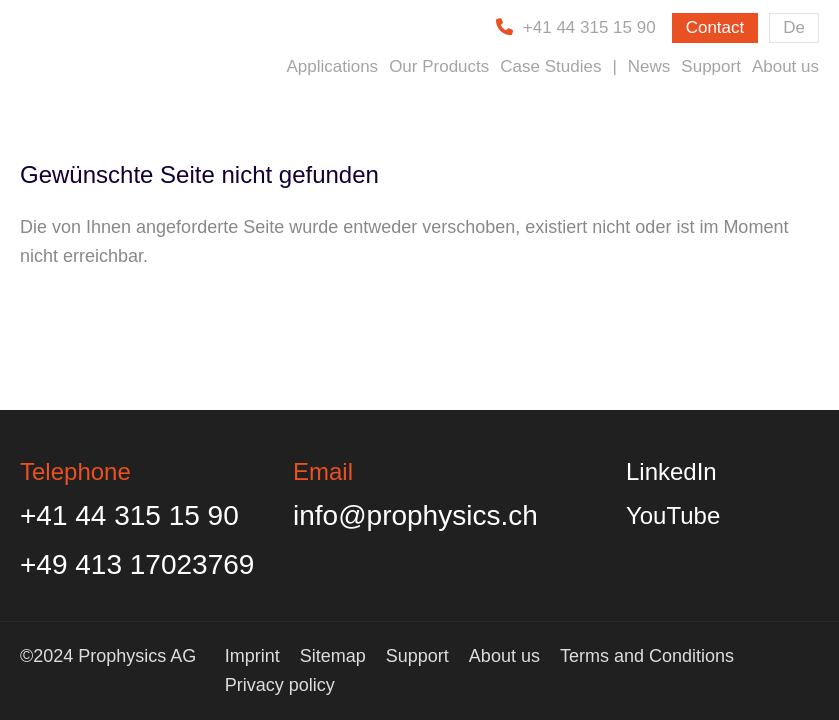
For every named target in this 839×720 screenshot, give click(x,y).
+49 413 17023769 (137, 564)
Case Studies (550, 66)
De (794, 27)
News (649, 66)
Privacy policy (280, 685)
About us (785, 66)
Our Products (439, 66)
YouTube (673, 515)
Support (711, 66)
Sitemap (333, 656)
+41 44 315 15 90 (589, 27)
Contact (715, 27)
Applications (332, 66)
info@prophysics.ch (415, 515)
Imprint (252, 656)
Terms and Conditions (647, 656)
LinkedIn (671, 471)
